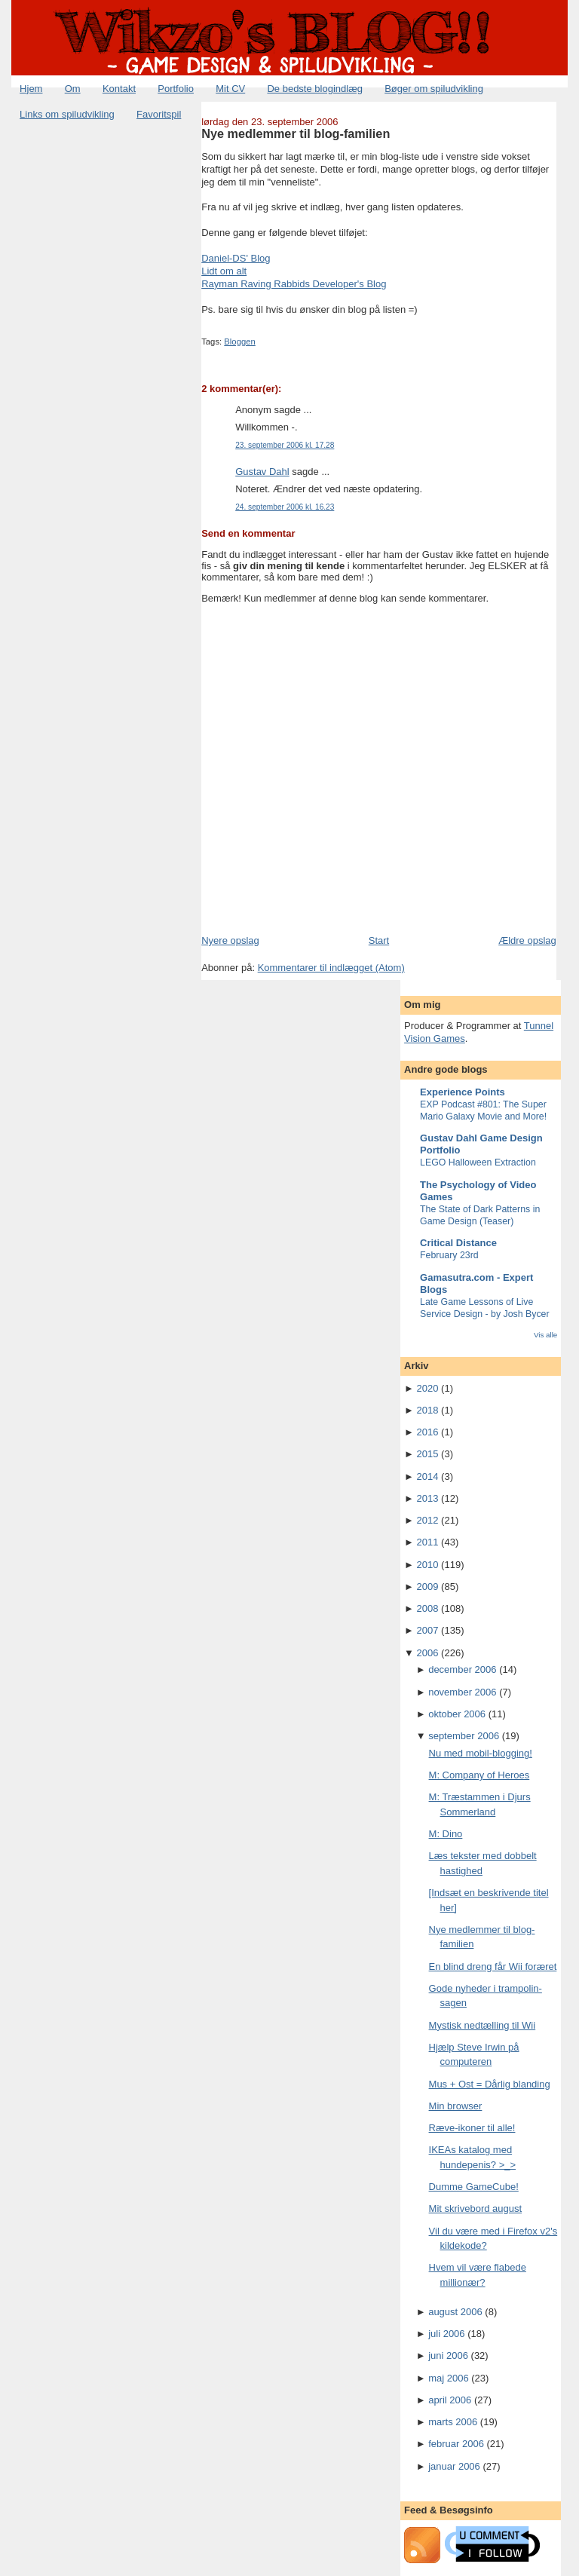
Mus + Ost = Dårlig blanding (489, 2084)
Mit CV (230, 88)
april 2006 (449, 2400)
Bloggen (239, 341)
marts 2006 (452, 2421)
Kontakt (119, 88)
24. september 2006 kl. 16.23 (284, 507)
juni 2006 (448, 2355)
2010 (428, 1564)
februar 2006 (456, 2443)
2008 (428, 1608)
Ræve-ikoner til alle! (472, 2127)
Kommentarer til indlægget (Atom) (331, 967)
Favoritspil (158, 114)
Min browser (455, 2106)
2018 (428, 1410)
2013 (428, 1498)
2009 (428, 1586)
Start (379, 940)
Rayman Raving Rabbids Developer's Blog (293, 283)
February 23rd (449, 1255)
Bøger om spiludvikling (433, 88)
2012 (428, 1520)
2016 (428, 1432)
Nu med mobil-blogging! (480, 1753)
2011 (428, 1542)
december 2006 (462, 1669)
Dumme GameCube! (474, 2186)
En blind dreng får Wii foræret (493, 1966)
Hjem (31, 88)
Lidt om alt (224, 271)
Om (73, 88)
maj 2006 (448, 2378)
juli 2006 (446, 2333)
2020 (428, 1388)
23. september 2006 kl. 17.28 (284, 445)
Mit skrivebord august (475, 2208)
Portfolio (176, 88)
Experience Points (462, 1092)
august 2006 (455, 2311)
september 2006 (463, 1735)
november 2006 (462, 1692)
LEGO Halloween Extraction (478, 1162)
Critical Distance (458, 1242)
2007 (428, 1630)
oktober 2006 (457, 1714)
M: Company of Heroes (479, 1775)
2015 (428, 1454)
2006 (428, 1653)
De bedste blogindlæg (314, 88)
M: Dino (446, 1833)
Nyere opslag (230, 940)
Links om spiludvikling (67, 114)
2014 (428, 1476)
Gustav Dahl (262, 471)
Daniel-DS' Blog (235, 258)
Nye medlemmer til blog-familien (295, 133)
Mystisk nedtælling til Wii (482, 2025)
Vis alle (545, 1335)
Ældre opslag (527, 940)
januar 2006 (454, 2466)
